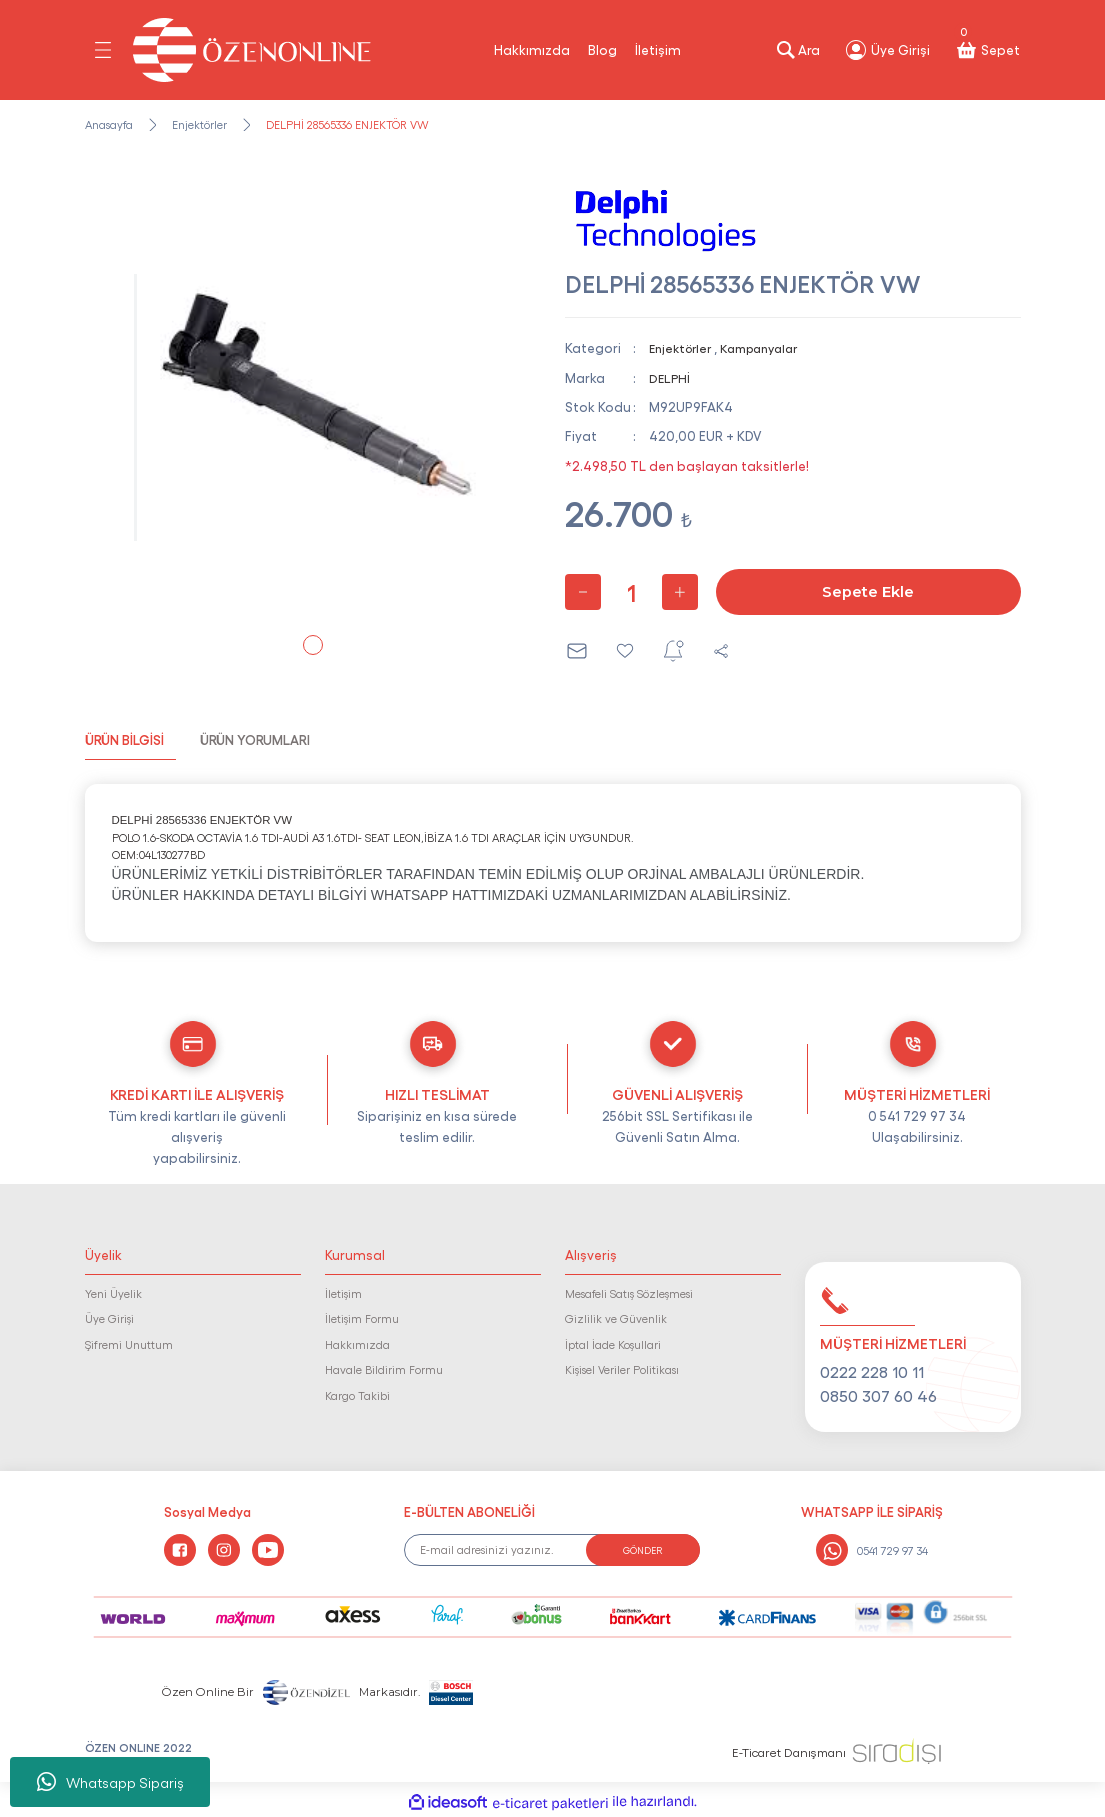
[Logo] (252, 50)
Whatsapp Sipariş (110, 1782)
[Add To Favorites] (625, 651)
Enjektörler (683, 347)
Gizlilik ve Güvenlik (616, 1318)
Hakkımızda (532, 49)
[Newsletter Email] (552, 1550)
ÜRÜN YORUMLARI (255, 739)
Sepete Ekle (868, 592)
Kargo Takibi (357, 1395)
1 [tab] (313, 645)
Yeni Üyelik (113, 1293)
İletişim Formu (362, 1318)
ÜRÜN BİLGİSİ (124, 739)
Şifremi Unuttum (129, 1344)
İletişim (658, 49)
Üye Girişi (109, 1318)
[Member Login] (887, 50)
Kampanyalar (771, 347)
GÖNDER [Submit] (643, 1550)
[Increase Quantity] (680, 592)
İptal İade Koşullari (613, 1344)
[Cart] (987, 50)
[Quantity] (631, 592)
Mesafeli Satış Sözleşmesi (629, 1293)
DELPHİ (670, 377)
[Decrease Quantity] (583, 592)
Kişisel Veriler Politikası (622, 1369)
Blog (602, 49)
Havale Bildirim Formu (384, 1369)
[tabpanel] (313, 407)
